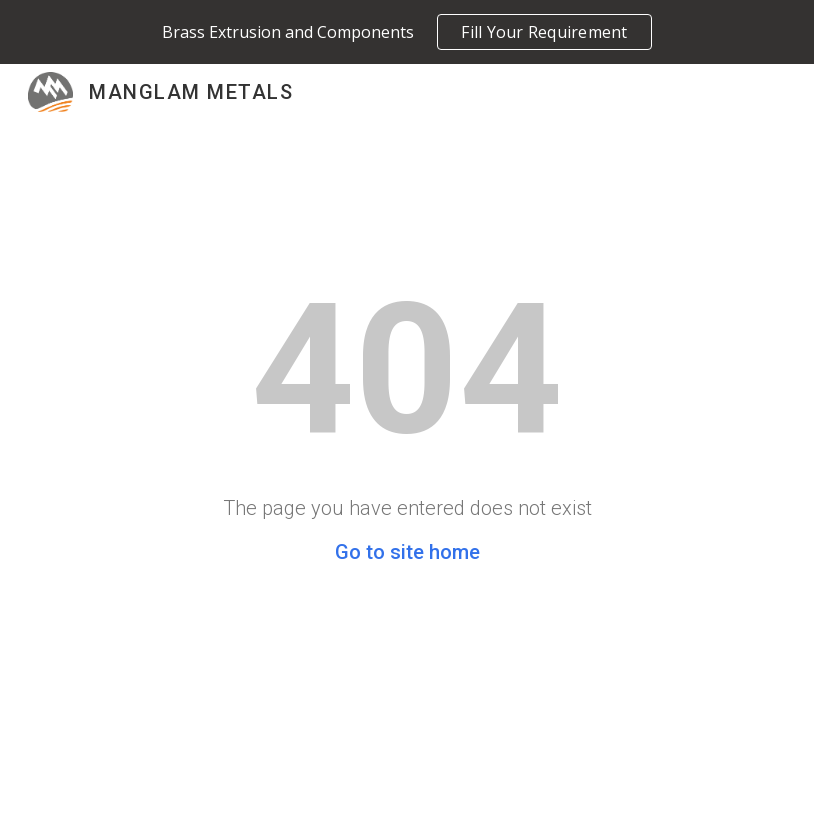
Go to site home (407, 552)
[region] (407, 32)
